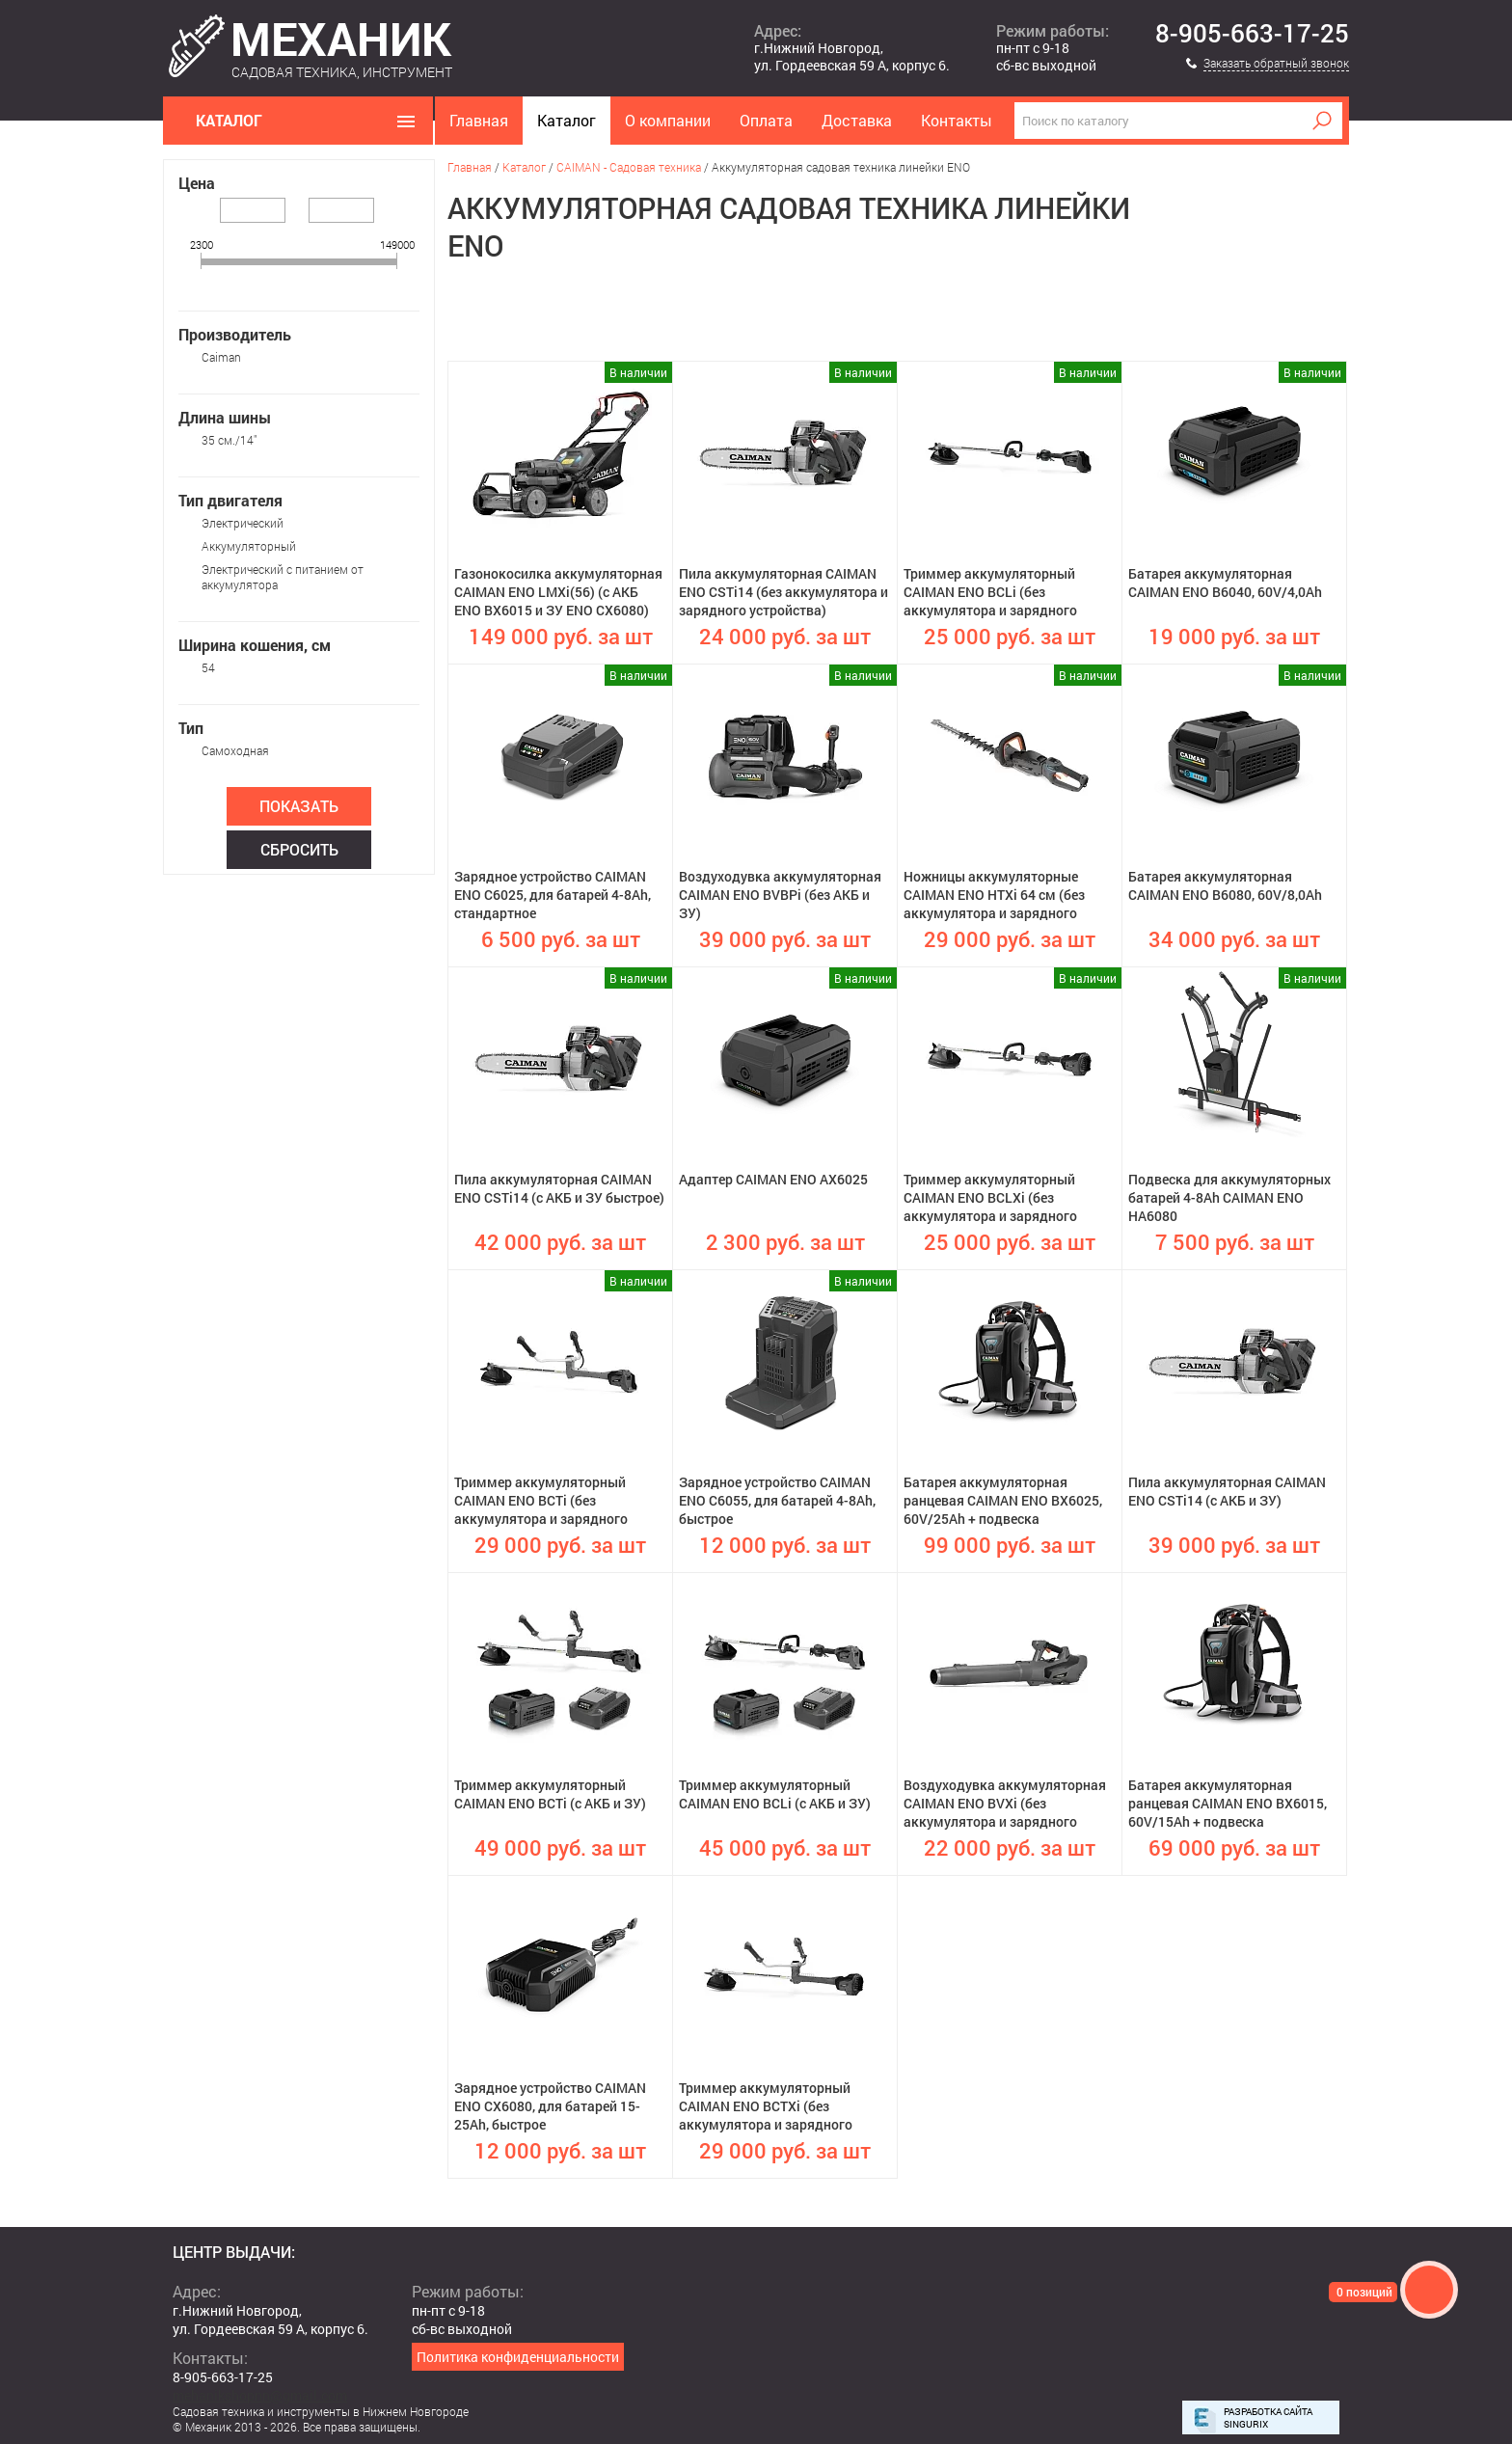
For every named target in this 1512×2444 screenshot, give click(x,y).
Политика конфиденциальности (518, 2357)
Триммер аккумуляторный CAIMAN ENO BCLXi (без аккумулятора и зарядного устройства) (990, 1199)
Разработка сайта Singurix (1268, 2417)
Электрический (243, 522)
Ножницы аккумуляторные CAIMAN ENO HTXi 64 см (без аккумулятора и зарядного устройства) (994, 896)
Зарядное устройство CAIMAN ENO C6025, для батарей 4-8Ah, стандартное (552, 894)
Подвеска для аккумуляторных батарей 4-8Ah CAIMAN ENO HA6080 (1229, 1197)
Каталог (566, 120)
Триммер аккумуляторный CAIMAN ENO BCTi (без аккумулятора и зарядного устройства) (541, 1502)
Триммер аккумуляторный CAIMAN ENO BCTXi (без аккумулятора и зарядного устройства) (765, 2107)
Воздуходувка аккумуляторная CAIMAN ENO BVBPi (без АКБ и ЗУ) (780, 894)
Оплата (766, 120)
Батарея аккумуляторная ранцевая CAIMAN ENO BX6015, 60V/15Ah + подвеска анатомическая (1227, 1804)
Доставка (857, 120)
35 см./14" (229, 440)
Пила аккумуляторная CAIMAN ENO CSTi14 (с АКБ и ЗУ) (1227, 1491)
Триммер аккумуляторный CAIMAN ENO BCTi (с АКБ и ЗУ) (550, 1794)
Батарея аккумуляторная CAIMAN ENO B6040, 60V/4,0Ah (1225, 582)
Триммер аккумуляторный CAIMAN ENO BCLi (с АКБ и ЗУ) (775, 1794)
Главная (478, 120)
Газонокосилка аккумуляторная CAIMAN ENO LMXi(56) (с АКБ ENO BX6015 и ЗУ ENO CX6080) (558, 591)
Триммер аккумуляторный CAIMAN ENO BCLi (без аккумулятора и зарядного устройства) (990, 593)
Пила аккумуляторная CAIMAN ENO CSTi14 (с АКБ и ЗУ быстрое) (559, 1188)
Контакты (956, 120)
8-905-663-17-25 (1252, 33)
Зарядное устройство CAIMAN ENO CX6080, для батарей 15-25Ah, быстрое (550, 2105)
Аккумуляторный (249, 546)
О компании (668, 120)
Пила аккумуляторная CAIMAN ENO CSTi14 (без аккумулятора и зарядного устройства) (783, 591)
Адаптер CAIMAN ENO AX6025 (773, 1179)
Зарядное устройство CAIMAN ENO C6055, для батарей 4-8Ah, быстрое (777, 1500)
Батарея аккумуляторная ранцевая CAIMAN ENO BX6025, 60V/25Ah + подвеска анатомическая (1003, 1502)
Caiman (221, 357)
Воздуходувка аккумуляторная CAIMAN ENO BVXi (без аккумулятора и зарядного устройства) (1005, 1804)
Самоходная (235, 750)
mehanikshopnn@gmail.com (260, 2395)
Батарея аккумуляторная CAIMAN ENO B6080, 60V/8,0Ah (1225, 885)
